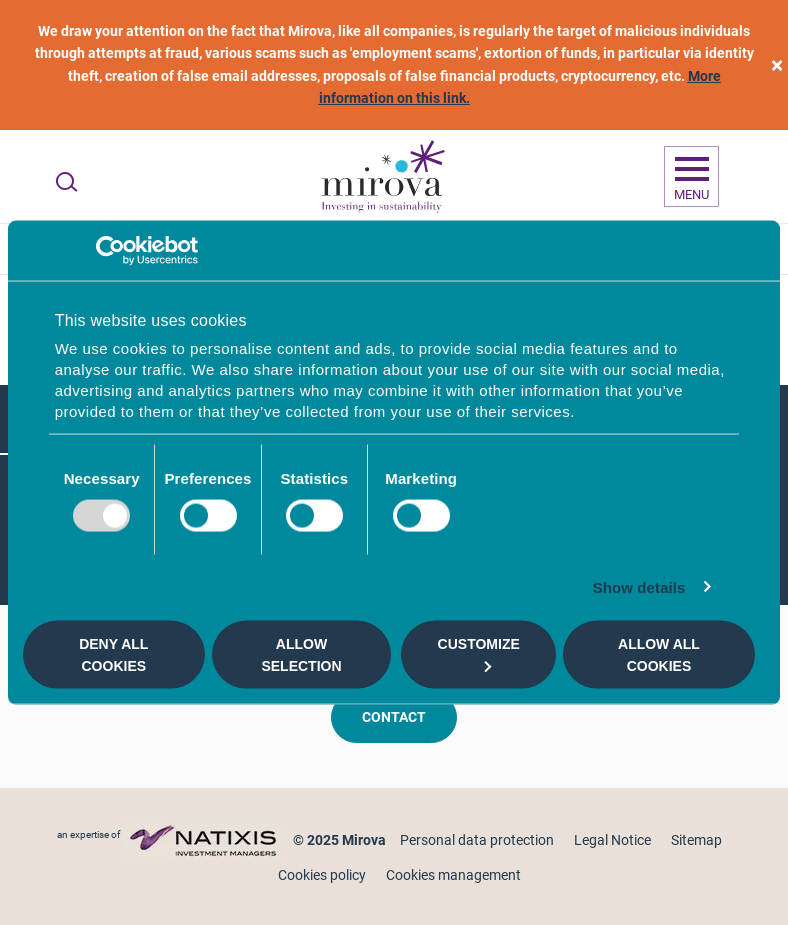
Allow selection (301, 654)
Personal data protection (477, 840)
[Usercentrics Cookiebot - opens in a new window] (110, 250)
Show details (639, 587)
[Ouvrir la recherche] (66, 182)
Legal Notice (612, 840)
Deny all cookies (113, 654)
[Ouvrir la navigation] (691, 177)
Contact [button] (394, 717)
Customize (479, 653)
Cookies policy (322, 875)
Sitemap (696, 840)
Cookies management (453, 875)
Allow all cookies (659, 654)
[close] (777, 65)
